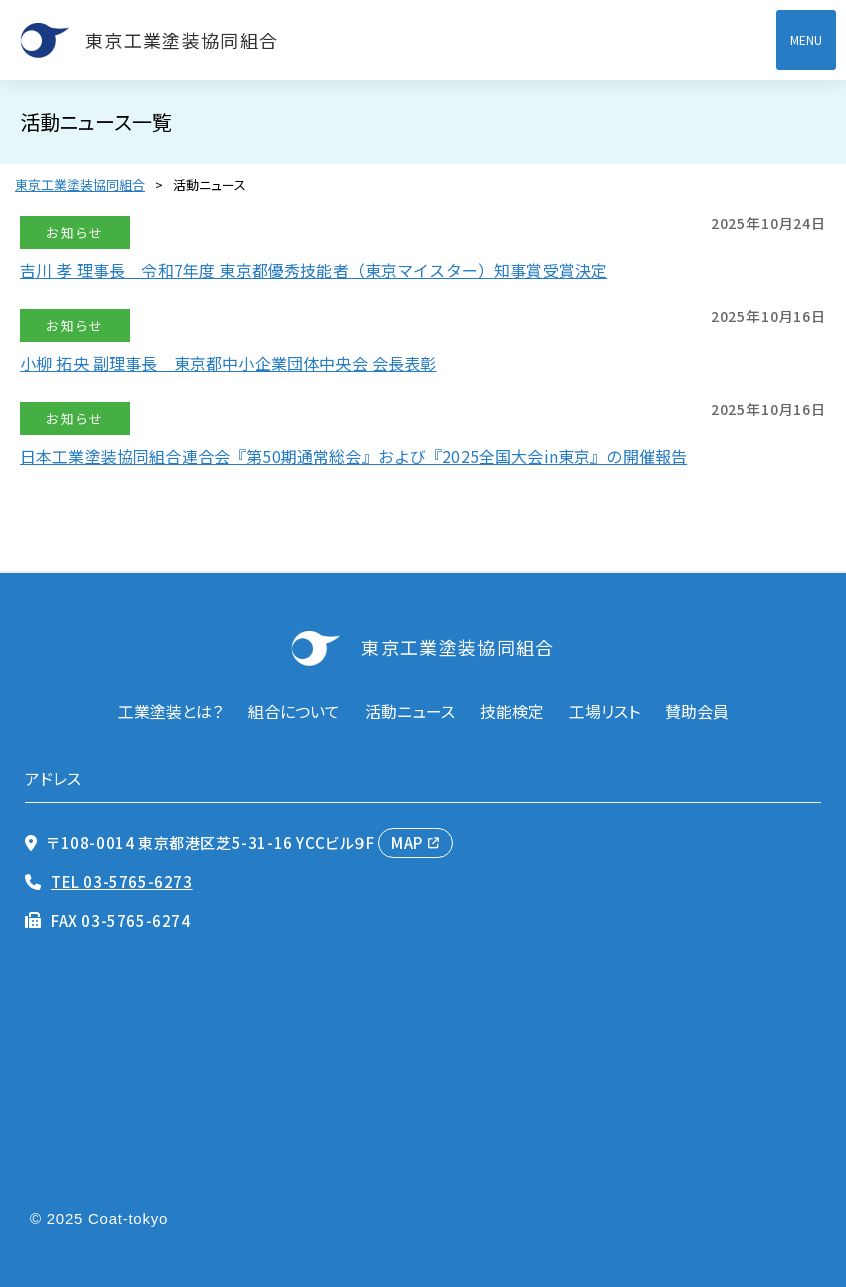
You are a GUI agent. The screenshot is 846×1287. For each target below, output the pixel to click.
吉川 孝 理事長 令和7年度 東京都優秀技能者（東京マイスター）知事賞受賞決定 (313, 270)
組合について (294, 711)
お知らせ (74, 232)
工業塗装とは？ (170, 711)
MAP (407, 842)
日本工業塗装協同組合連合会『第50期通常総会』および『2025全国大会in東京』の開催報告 (353, 456)
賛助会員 (697, 711)
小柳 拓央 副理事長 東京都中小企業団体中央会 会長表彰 (228, 363)
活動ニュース (410, 711)
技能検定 (512, 711)
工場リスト (604, 711)
